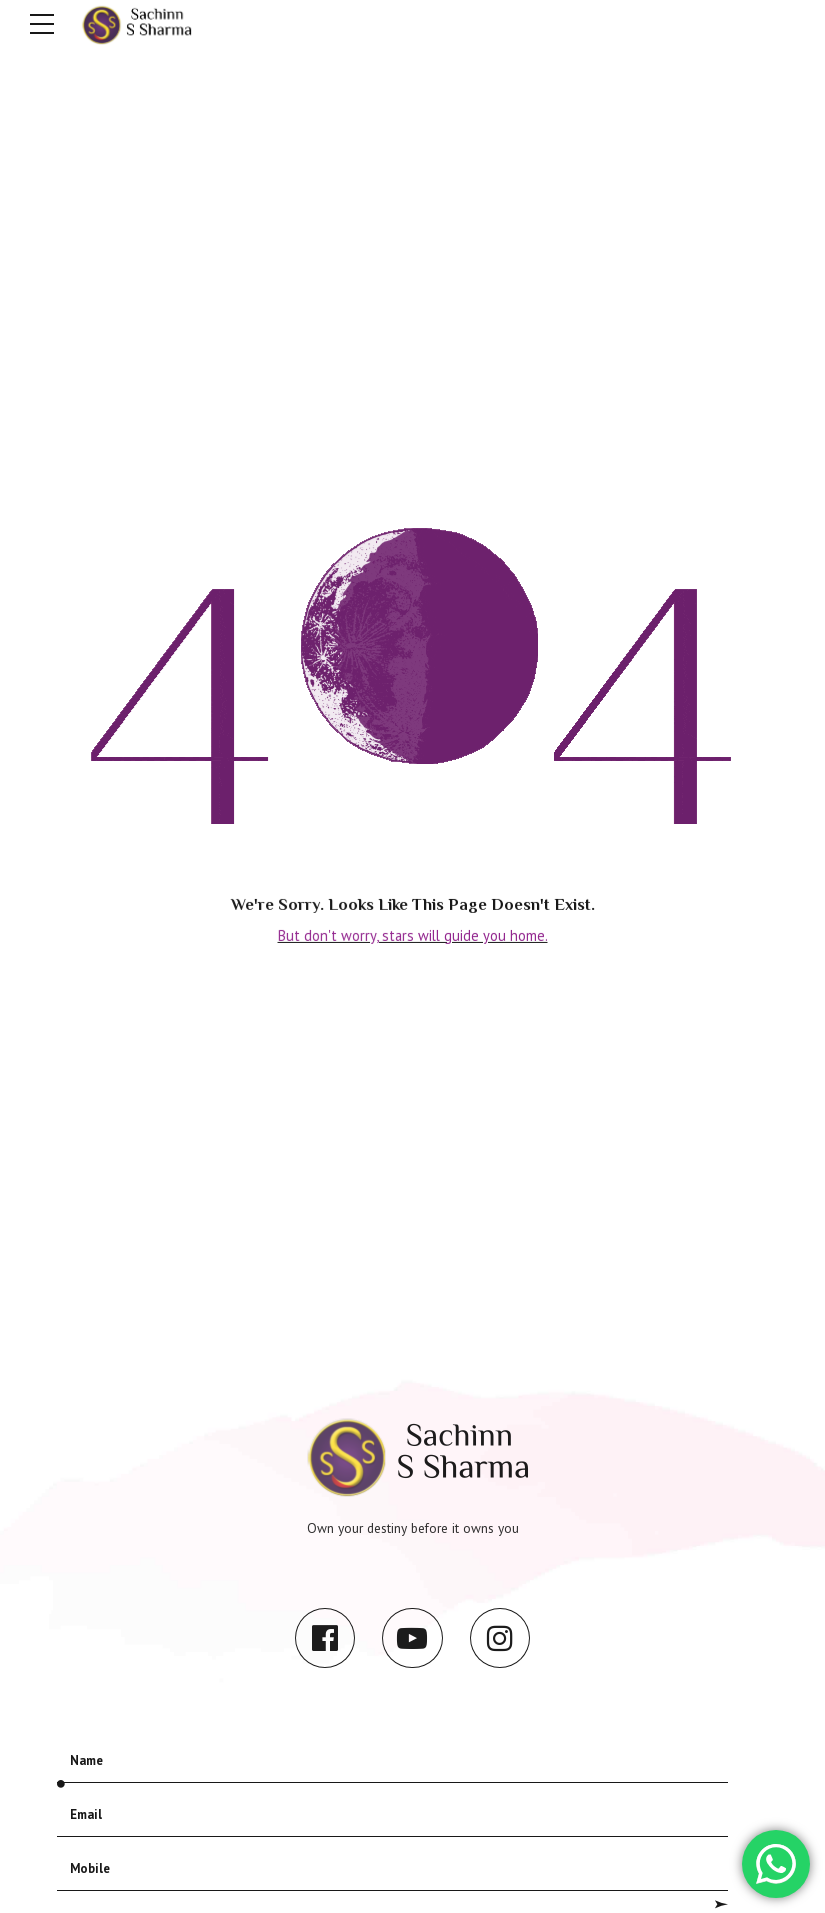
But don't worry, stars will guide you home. (412, 934)
